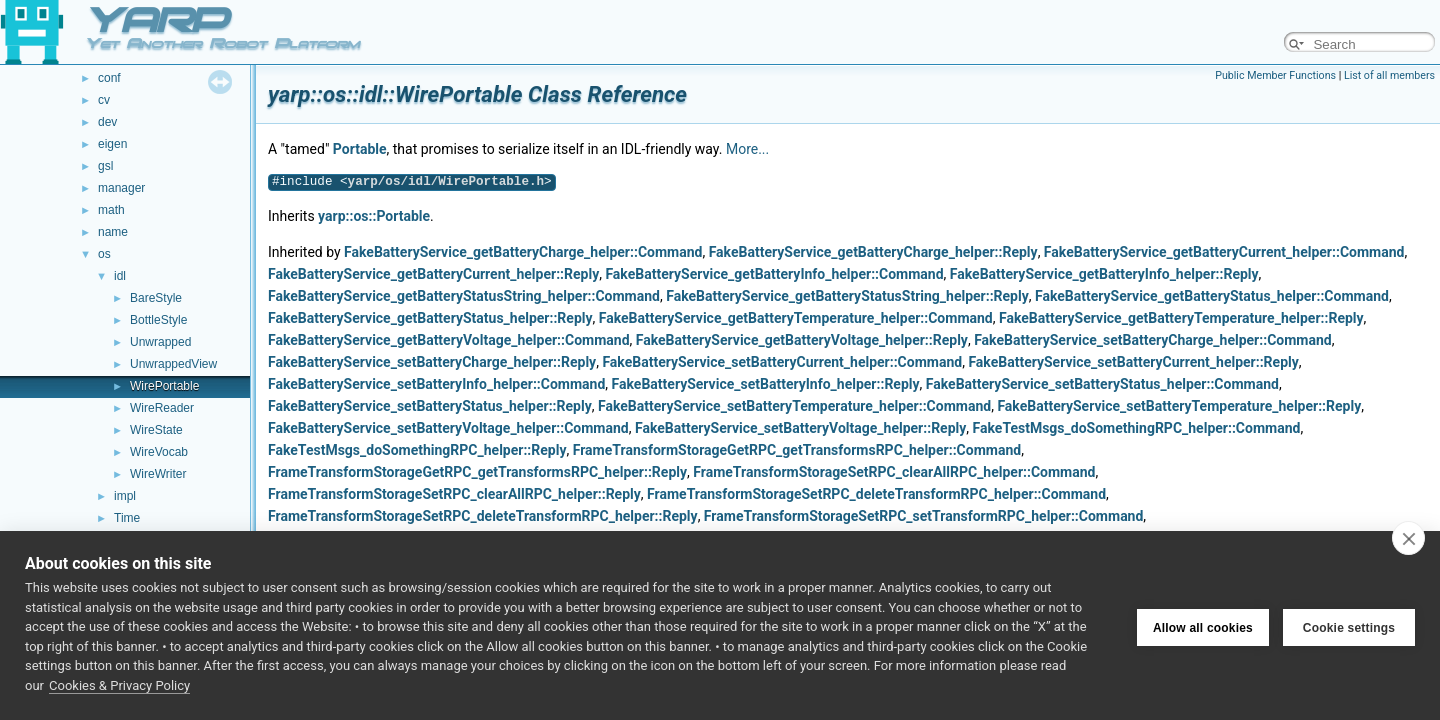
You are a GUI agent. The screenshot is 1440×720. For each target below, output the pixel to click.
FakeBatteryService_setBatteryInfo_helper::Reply (766, 384)
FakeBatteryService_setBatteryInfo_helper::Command (436, 384)
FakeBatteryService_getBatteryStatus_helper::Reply (430, 318)
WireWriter (158, 474)
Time (127, 518)
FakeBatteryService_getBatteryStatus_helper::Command (1212, 296)
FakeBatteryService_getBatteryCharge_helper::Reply (873, 252)
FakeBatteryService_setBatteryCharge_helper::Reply (432, 362)
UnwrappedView (173, 364)
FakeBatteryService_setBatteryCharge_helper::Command (1153, 340)
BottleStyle (158, 320)
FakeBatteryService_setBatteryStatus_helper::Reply (430, 406)
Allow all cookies (1203, 626)
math (111, 210)
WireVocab (159, 452)
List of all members (1389, 75)
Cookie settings (1349, 626)
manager (121, 188)
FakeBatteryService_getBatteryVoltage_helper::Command (449, 340)
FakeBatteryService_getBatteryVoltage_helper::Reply (802, 340)
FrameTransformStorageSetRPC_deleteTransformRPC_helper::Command (876, 494)
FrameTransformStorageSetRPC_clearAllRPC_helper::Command (894, 472)
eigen (112, 144)
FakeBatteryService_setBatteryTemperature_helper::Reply (1179, 406)
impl (125, 496)
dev (107, 122)
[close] (1408, 538)
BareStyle (156, 298)
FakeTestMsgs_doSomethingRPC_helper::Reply (417, 450)
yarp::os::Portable (374, 216)
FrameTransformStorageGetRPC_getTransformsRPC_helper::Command (797, 450)
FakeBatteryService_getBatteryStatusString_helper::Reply (847, 296)
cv (104, 100)
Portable (360, 149)
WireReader (162, 408)
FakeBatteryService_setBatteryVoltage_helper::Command (448, 428)
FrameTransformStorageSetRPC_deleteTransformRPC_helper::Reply (483, 516)
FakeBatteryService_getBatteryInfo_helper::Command (774, 274)
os (104, 254)
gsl (105, 166)
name (113, 232)
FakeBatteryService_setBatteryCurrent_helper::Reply (1133, 362)
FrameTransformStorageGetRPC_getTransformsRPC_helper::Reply (477, 472)
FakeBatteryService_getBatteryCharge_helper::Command (523, 252)
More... (747, 149)
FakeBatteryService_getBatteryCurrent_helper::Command (1224, 252)
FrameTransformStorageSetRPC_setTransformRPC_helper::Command (924, 516)
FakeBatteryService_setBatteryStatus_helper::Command (1102, 384)
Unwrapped (160, 342)
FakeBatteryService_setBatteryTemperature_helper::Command (794, 406)
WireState (156, 430)
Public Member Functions (1275, 75)
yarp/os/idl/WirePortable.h (446, 181)
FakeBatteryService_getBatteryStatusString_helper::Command (464, 296)
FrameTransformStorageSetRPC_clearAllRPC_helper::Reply (454, 494)
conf (109, 78)
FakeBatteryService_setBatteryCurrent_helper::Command (782, 362)
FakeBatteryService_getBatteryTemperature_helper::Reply (1181, 318)
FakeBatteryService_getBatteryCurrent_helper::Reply (433, 274)
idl (120, 276)
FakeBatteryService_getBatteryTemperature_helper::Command (796, 318)
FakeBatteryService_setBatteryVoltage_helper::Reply (800, 428)
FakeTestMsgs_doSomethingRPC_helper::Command (1137, 428)
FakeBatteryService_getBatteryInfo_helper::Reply (1104, 274)
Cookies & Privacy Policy (119, 685)
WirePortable (164, 386)
